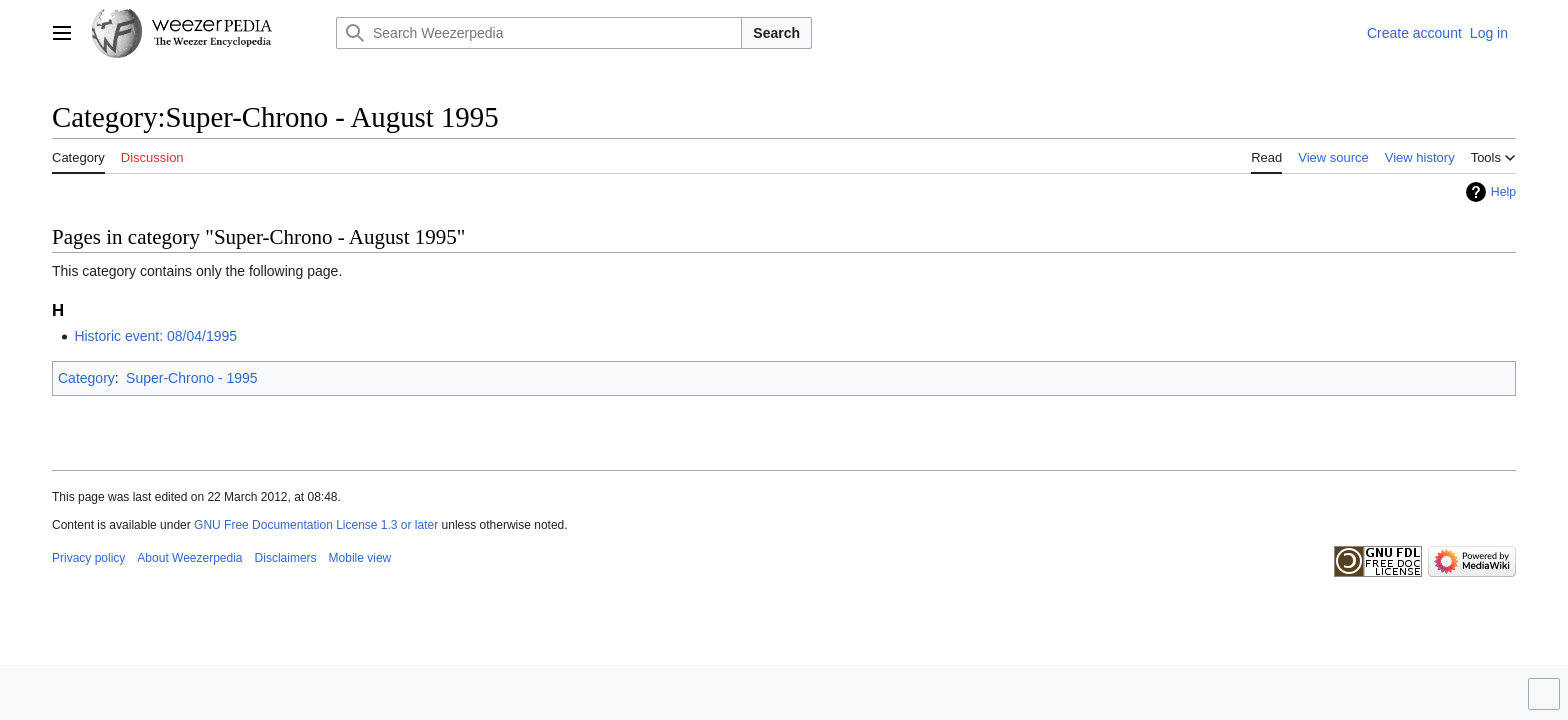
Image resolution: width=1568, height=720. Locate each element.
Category (86, 378)
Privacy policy (88, 558)
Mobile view (360, 558)
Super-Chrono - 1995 (192, 378)
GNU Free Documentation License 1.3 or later (316, 525)
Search (776, 33)
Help (1503, 192)
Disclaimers (286, 558)
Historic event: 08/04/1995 (155, 336)
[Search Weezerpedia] (539, 33)
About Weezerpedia (189, 558)
